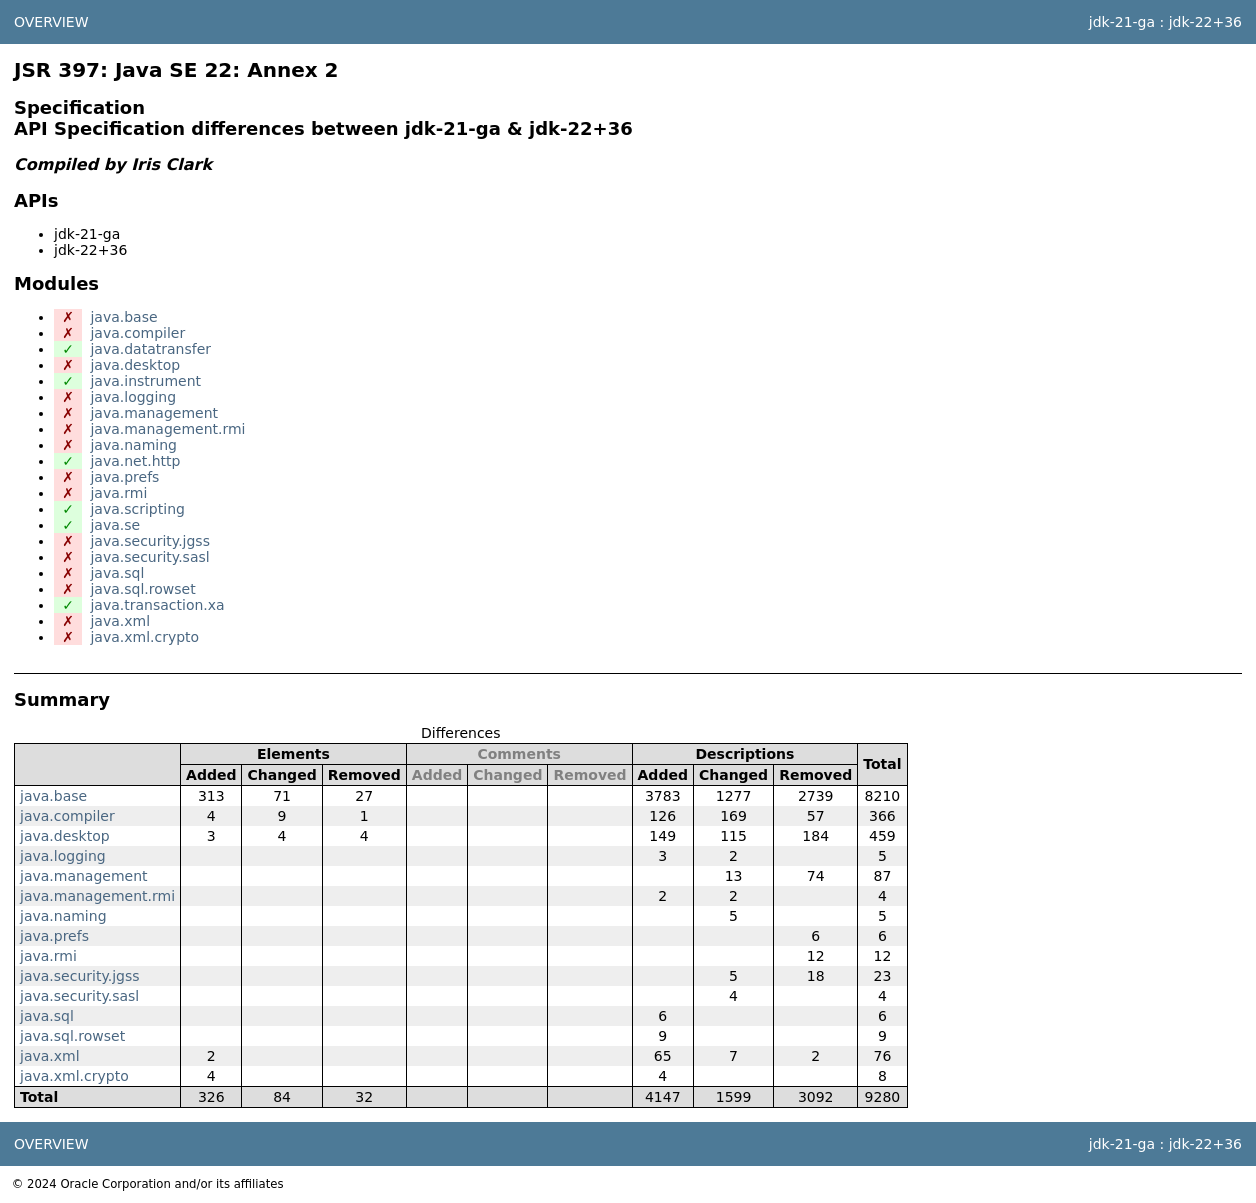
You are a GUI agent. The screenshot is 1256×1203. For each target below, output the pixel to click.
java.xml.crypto (144, 637)
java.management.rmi (167, 429)
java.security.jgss (150, 541)
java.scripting (137, 509)
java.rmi (118, 493)
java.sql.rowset (142, 589)
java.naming (133, 445)
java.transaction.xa (157, 605)
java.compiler (137, 333)
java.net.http (135, 461)
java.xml (120, 621)
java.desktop (135, 365)
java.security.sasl (149, 557)
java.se (115, 525)
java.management (154, 413)
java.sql (117, 573)
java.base (123, 317)
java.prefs (124, 477)
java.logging (133, 397)
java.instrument (145, 381)
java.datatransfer (150, 349)
